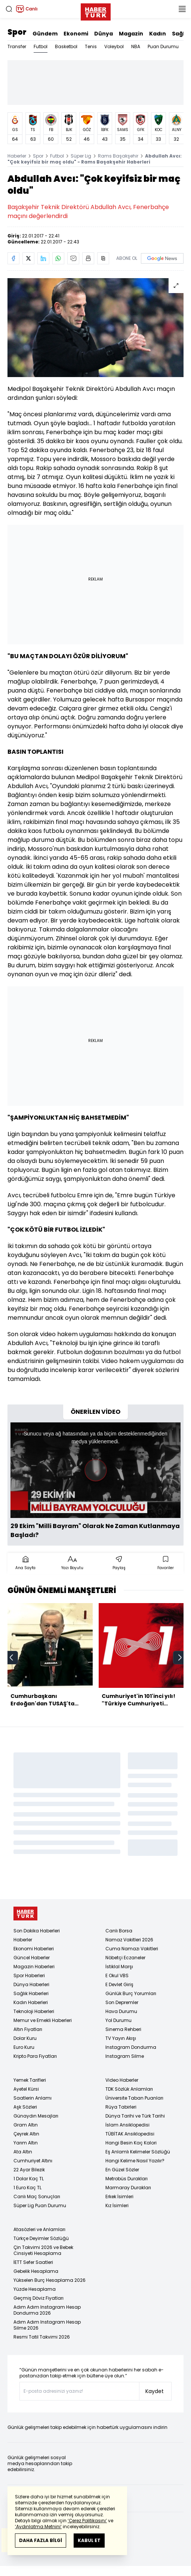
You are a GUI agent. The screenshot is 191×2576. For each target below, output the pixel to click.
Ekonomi (76, 33)
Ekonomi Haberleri (33, 1948)
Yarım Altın (25, 2143)
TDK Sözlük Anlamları (129, 2089)
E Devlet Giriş (119, 1984)
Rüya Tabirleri (120, 2107)
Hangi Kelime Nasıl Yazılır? (134, 2160)
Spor (17, 32)
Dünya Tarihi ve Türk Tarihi (135, 2116)
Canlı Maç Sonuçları (36, 2196)
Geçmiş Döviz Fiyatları (38, 2298)
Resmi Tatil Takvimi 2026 (41, 2337)
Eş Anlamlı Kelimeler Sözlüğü (137, 2152)
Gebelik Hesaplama (35, 2271)
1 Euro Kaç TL (27, 2187)
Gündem (45, 33)
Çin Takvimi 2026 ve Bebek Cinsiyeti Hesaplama (43, 2250)
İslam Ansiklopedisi (127, 2125)
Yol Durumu (118, 2020)
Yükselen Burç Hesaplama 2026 (49, 2280)
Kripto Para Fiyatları (35, 2056)
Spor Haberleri (29, 1975)
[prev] (11, 1657)
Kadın (157, 33)
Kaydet (154, 2391)
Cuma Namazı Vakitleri (131, 1948)
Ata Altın (22, 2152)
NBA (135, 46)
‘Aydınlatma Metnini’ (38, 2526)
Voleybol (114, 46)
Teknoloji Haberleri (33, 2011)
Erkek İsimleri (119, 2196)
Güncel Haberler (31, 1957)
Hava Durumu (121, 2011)
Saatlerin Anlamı (32, 2098)
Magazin (131, 33)
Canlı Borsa (118, 1931)
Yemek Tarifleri (29, 2080)
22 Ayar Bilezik (29, 2169)
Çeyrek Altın (26, 2134)
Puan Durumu (163, 46)
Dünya (103, 33)
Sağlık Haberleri (31, 1993)
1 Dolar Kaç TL (28, 2178)
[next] (180, 1657)
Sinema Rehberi (123, 2029)
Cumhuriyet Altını (32, 2160)
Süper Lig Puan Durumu (39, 2205)
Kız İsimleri (117, 2205)
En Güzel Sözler (122, 2169)
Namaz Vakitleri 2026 (129, 1939)
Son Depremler (121, 2002)
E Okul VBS (117, 1975)
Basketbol (66, 46)
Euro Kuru (23, 2047)
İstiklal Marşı (119, 1966)
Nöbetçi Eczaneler (125, 1957)
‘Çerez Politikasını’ (87, 2520)
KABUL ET (89, 2540)
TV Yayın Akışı (120, 2038)
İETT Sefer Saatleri (33, 2262)
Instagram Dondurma (130, 2047)
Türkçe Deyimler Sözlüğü (41, 2238)
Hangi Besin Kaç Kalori (131, 2143)
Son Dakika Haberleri (36, 1931)
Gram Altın (25, 2125)
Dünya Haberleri (31, 1984)
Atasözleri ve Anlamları (39, 2229)
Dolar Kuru (25, 2038)
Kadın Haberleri (30, 2002)
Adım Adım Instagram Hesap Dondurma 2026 (47, 2310)
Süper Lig (81, 156)
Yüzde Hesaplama (34, 2289)
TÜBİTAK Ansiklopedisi (129, 2134)
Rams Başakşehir (118, 156)
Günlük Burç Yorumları (130, 1993)
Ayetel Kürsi (26, 2089)
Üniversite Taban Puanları (134, 2098)
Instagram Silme (124, 2056)
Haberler (16, 156)
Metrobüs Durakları (126, 2178)
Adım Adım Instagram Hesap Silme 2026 (47, 2325)
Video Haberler (121, 2080)
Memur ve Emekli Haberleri (42, 2020)
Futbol (40, 46)
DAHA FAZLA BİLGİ (40, 2540)
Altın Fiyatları (27, 2029)
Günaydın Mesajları (35, 2116)
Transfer (16, 46)
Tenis (91, 46)
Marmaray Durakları (128, 2187)
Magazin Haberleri (34, 1966)
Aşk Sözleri (25, 2107)
